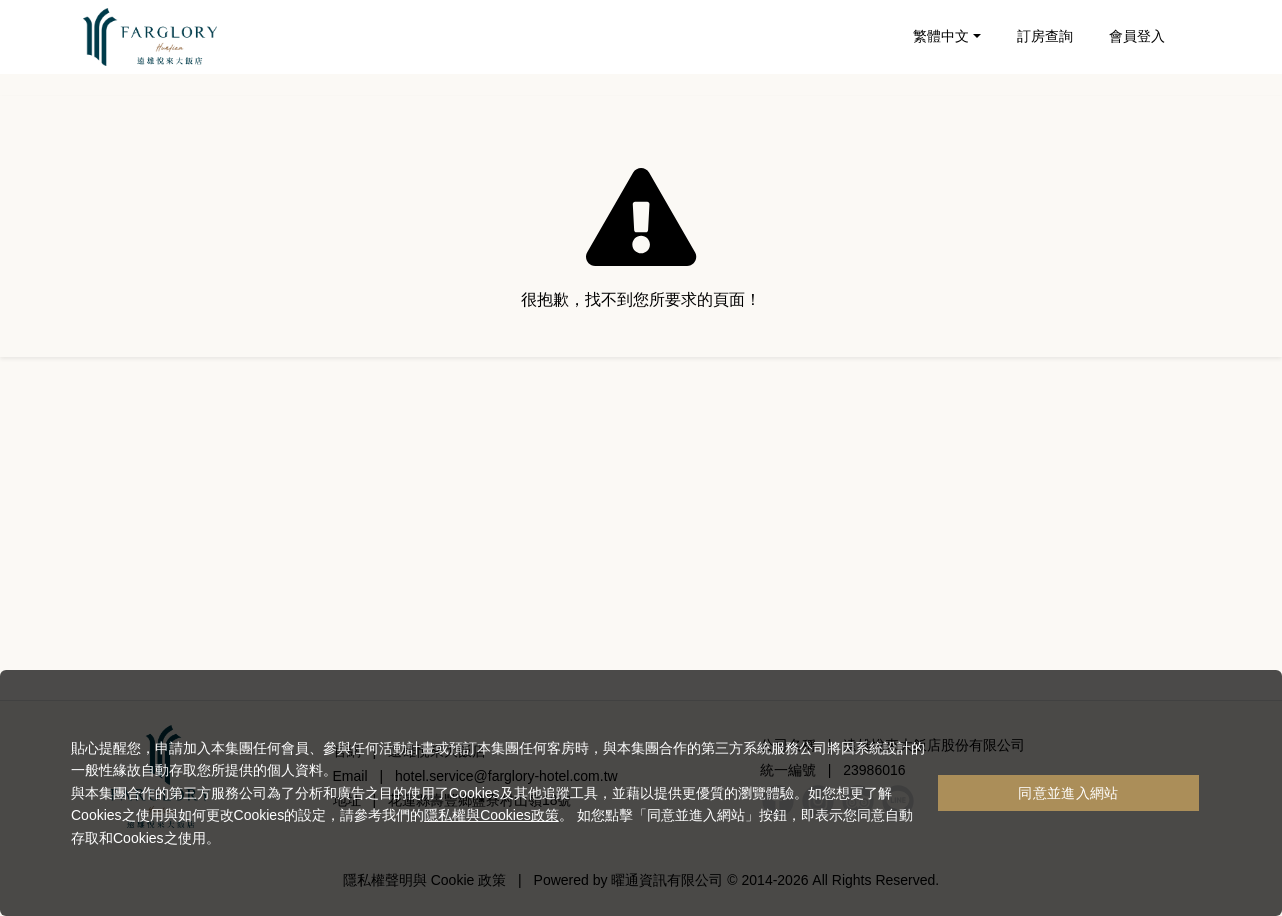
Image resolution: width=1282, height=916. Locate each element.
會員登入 (1137, 36)
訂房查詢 (1045, 36)
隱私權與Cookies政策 (491, 815)
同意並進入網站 (1068, 793)
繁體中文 (941, 36)
